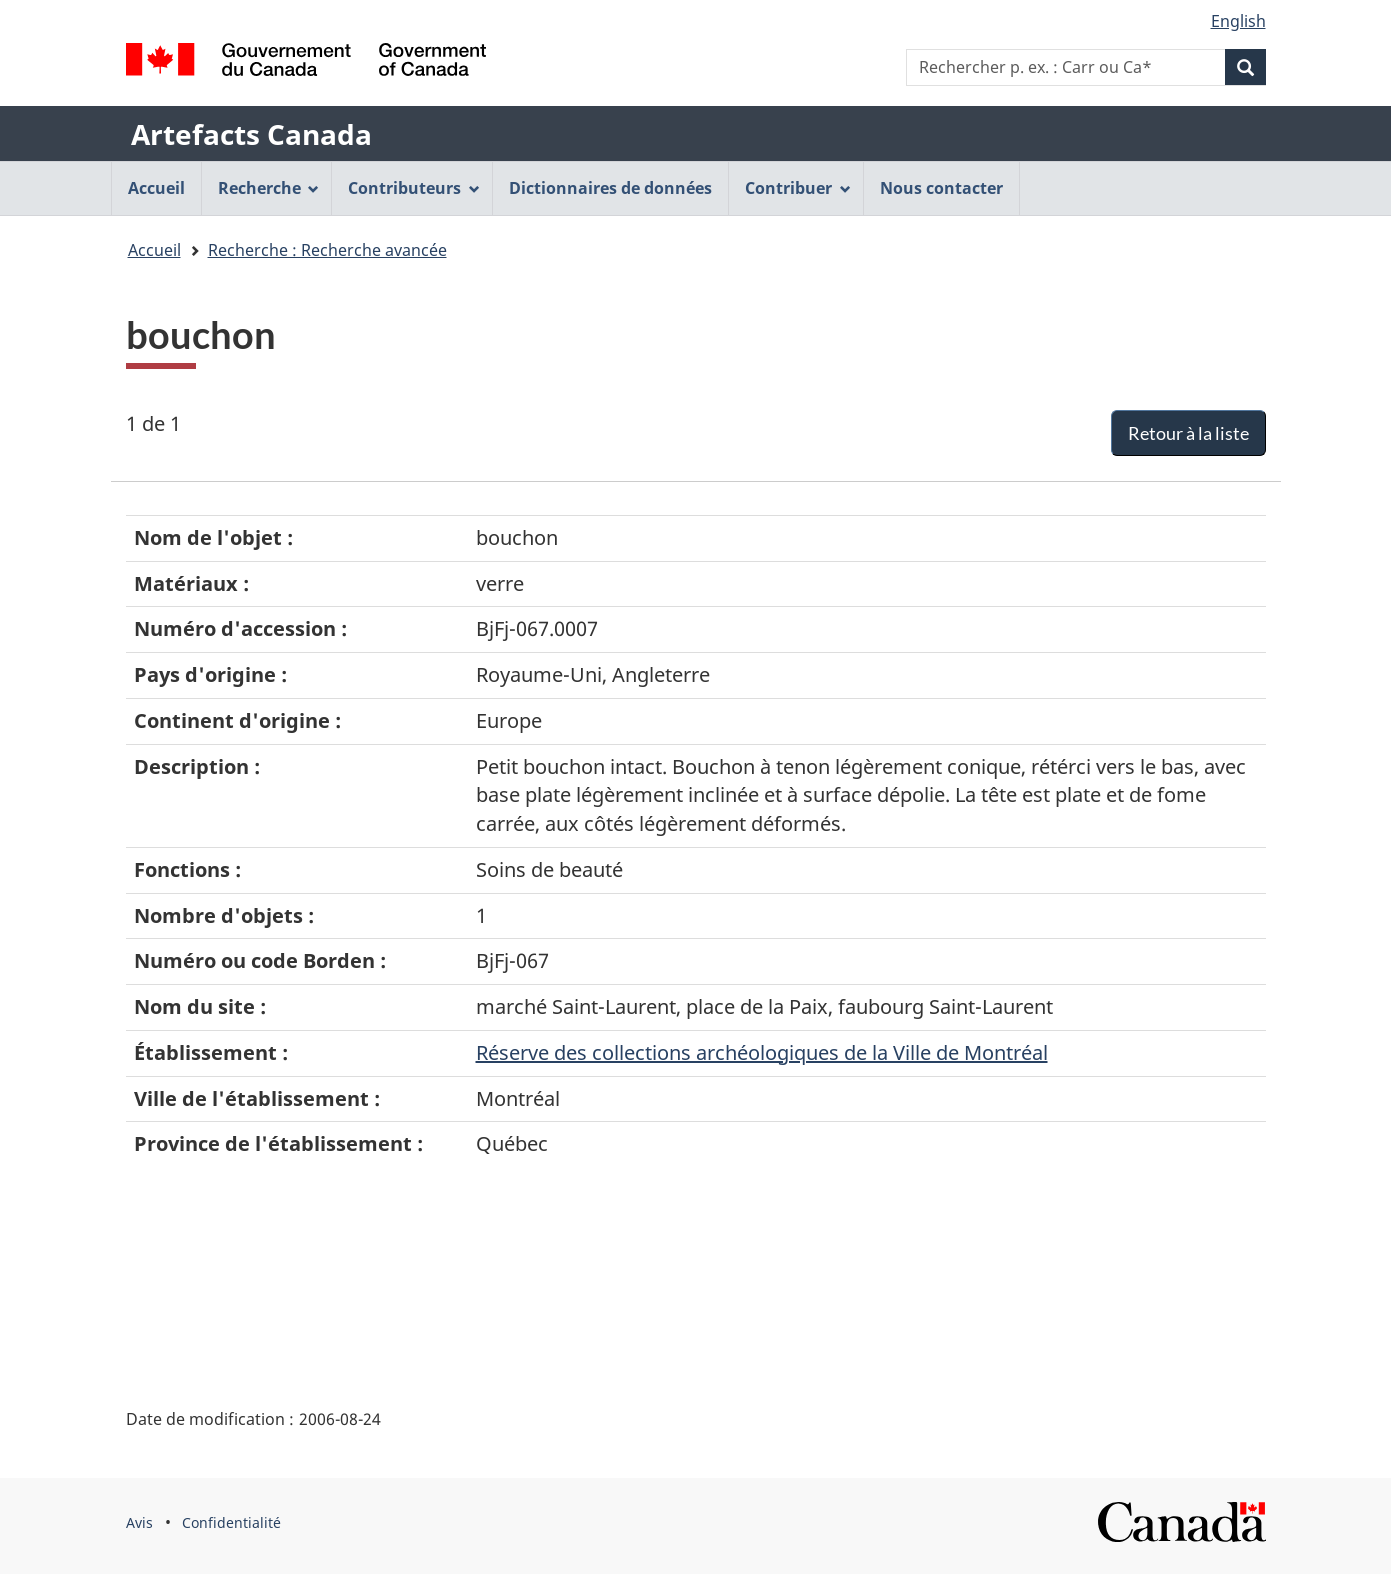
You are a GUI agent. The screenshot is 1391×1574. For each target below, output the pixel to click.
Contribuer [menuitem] (798, 188)
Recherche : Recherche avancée (327, 250)
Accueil (154, 250)
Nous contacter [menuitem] (941, 188)
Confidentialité (231, 1522)
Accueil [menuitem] (156, 188)
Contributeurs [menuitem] (414, 188)
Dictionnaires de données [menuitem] (610, 188)
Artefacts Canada (251, 134)
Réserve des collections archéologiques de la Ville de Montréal (762, 1052)
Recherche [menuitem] (269, 188)
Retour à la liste (1188, 433)
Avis (139, 1522)
